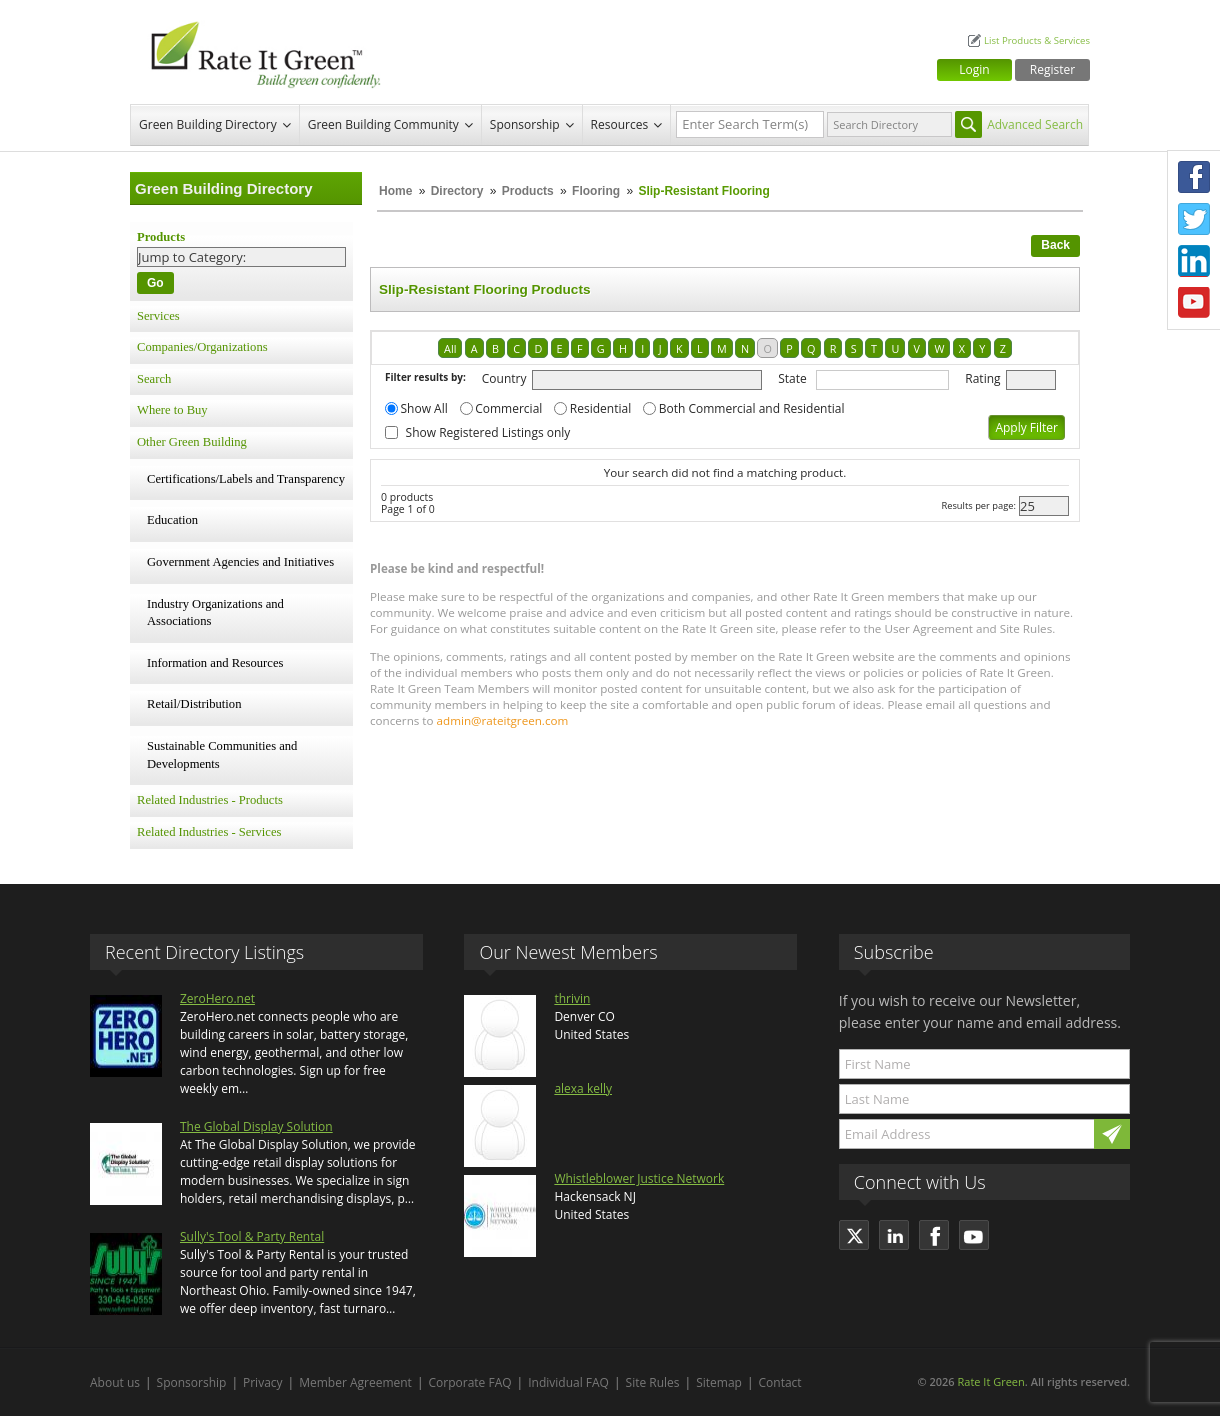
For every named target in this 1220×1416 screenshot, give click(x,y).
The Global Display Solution (256, 1126)
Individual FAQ (568, 1382)
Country (504, 378)
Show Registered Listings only (488, 432)
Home (395, 191)
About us (115, 1382)
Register (1052, 69)
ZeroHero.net (217, 998)
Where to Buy (172, 410)
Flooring (596, 191)
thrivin (572, 998)
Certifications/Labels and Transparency (246, 479)
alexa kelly (583, 1088)
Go (155, 283)
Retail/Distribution (194, 704)
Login (974, 69)
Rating (982, 378)
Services (158, 316)
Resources (620, 124)
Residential (600, 408)
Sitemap (719, 1382)
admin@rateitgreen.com (503, 720)
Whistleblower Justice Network (639, 1178)
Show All (424, 408)
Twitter (1194, 219)
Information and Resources (215, 663)
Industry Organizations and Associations (215, 613)
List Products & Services (1037, 40)
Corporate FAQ (470, 1382)
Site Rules (653, 1382)
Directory (457, 191)
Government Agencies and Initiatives (240, 562)
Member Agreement (355, 1382)
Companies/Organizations (202, 347)
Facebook (1194, 177)
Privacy (263, 1382)
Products (528, 191)
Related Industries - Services (209, 832)
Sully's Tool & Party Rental (252, 1236)
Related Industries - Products (210, 800)
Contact (780, 1382)
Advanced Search (1035, 124)
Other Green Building (192, 442)
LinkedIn (1194, 261)
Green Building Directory (208, 124)
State (792, 378)
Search (154, 379)
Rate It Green (990, 1381)
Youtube (1194, 303)
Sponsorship (525, 124)
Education (172, 520)
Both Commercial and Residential (752, 408)
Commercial (508, 408)
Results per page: (978, 505)
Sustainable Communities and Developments (222, 755)
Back (1055, 245)
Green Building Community (383, 124)
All (450, 348)
